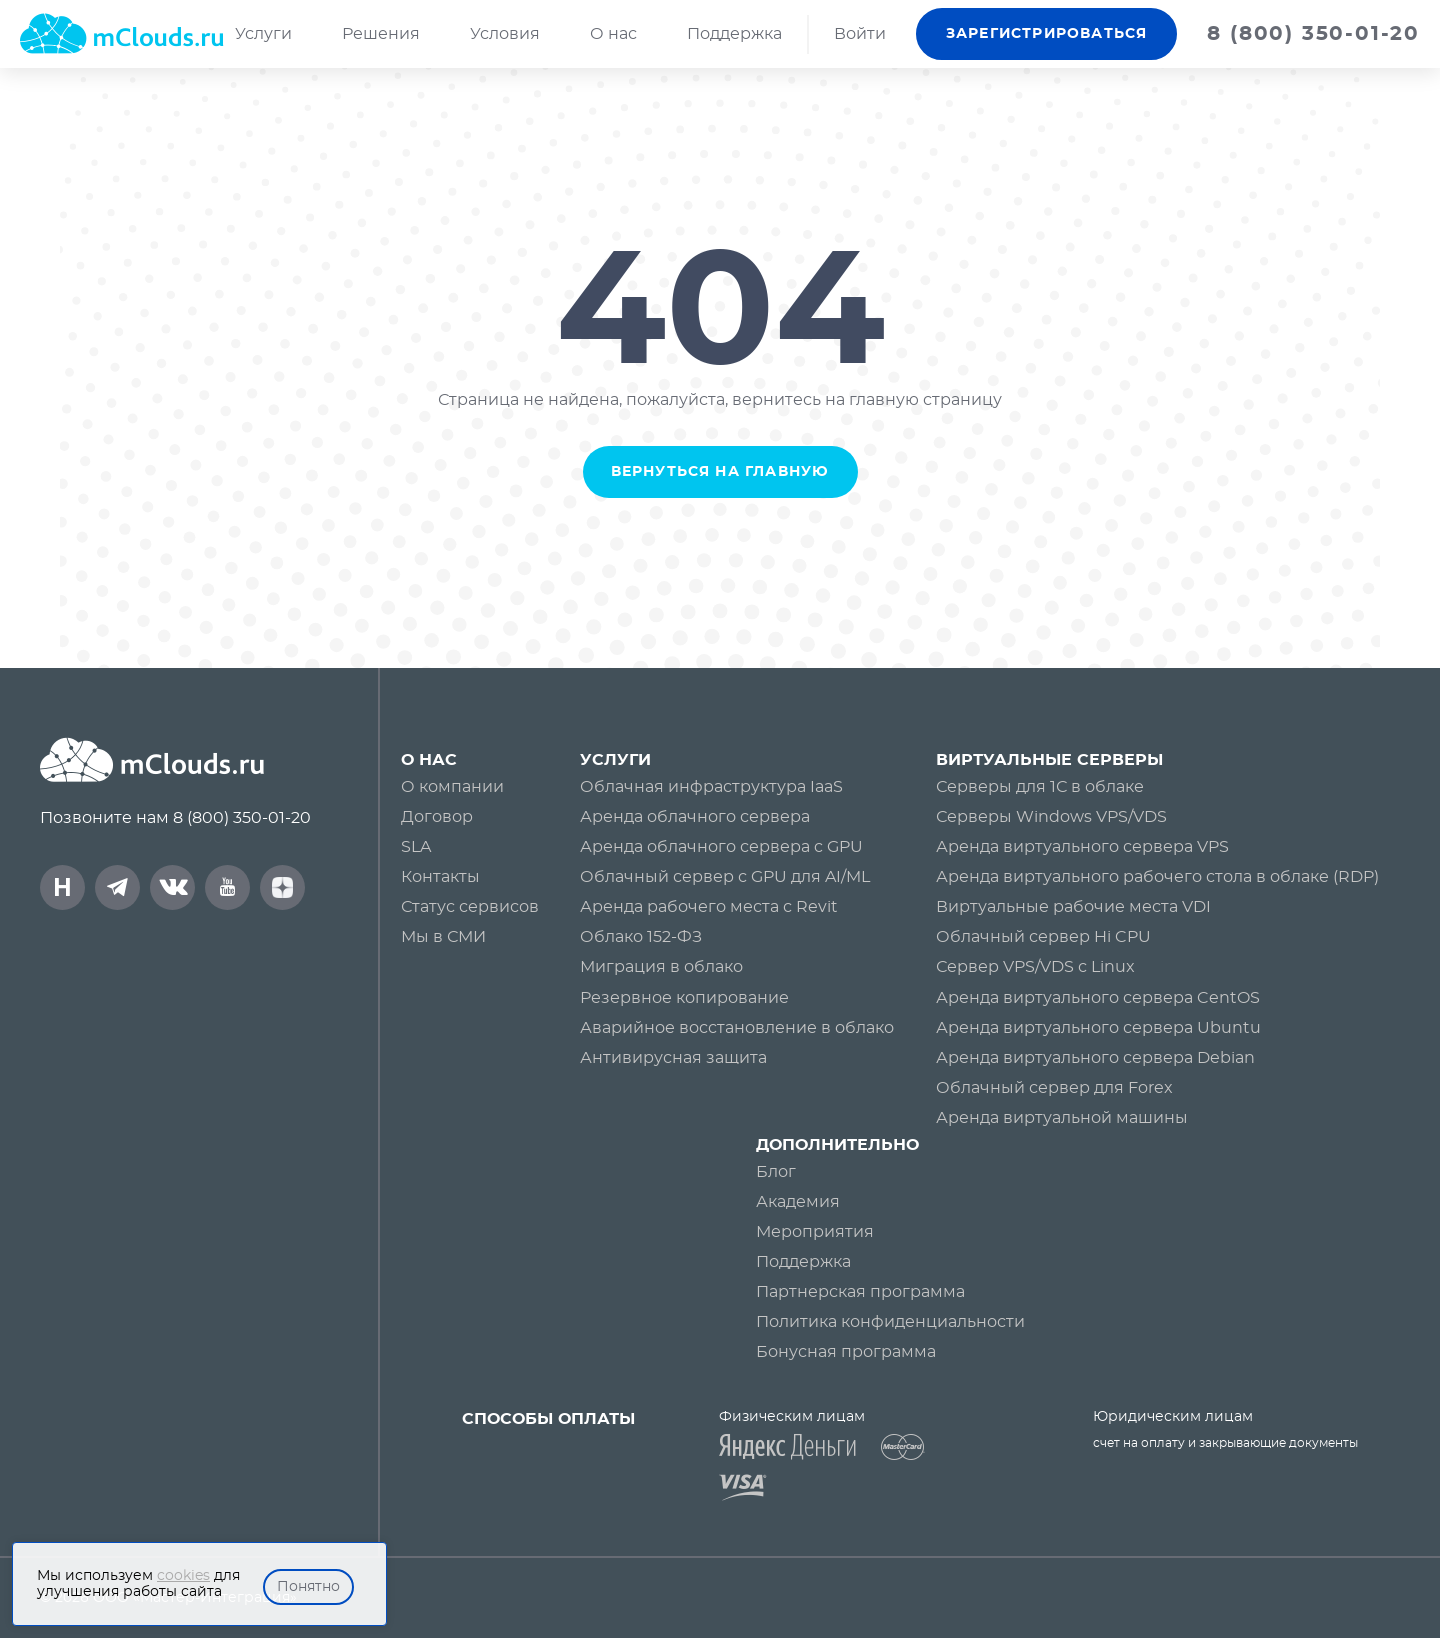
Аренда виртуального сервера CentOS (1098, 998)
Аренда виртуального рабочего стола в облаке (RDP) (1157, 877)
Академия (798, 1202)
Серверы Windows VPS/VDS (1051, 817)
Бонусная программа (846, 1352)
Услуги (263, 34)
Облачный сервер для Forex (1054, 1088)
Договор (437, 817)
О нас (613, 34)
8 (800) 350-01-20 (242, 818)
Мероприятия (815, 1232)
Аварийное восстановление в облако (737, 1028)
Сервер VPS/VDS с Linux (1035, 967)
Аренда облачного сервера (695, 817)
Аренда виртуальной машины (1062, 1118)
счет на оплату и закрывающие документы (1225, 1443)
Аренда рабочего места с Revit (709, 907)
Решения (381, 34)
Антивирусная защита (673, 1058)
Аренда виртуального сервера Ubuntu (1098, 1028)
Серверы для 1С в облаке (1040, 787)
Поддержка (734, 34)
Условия (505, 34)
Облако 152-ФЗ (641, 937)
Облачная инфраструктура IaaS (711, 787)
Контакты (440, 877)
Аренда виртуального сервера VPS (1082, 847)
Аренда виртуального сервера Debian (1095, 1058)
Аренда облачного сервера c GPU (721, 847)
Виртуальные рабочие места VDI (1073, 907)
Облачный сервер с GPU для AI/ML (725, 877)
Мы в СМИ (443, 937)
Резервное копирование (684, 998)
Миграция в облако (661, 967)
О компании (452, 787)
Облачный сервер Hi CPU (1043, 937)
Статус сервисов (470, 907)
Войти (860, 34)
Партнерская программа (860, 1292)
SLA (416, 847)
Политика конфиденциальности (890, 1322)
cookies (183, 1576)
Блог (776, 1172)
